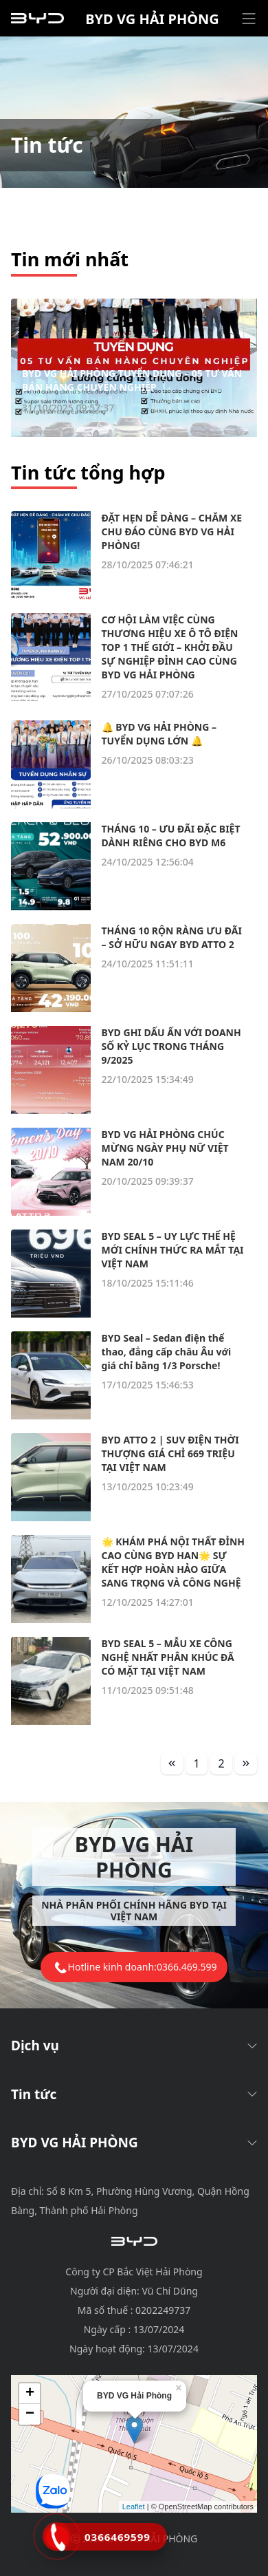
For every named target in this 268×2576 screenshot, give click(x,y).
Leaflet (133, 2506)
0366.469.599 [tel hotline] (187, 1966)
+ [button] (29, 2393)
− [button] (29, 2414)
